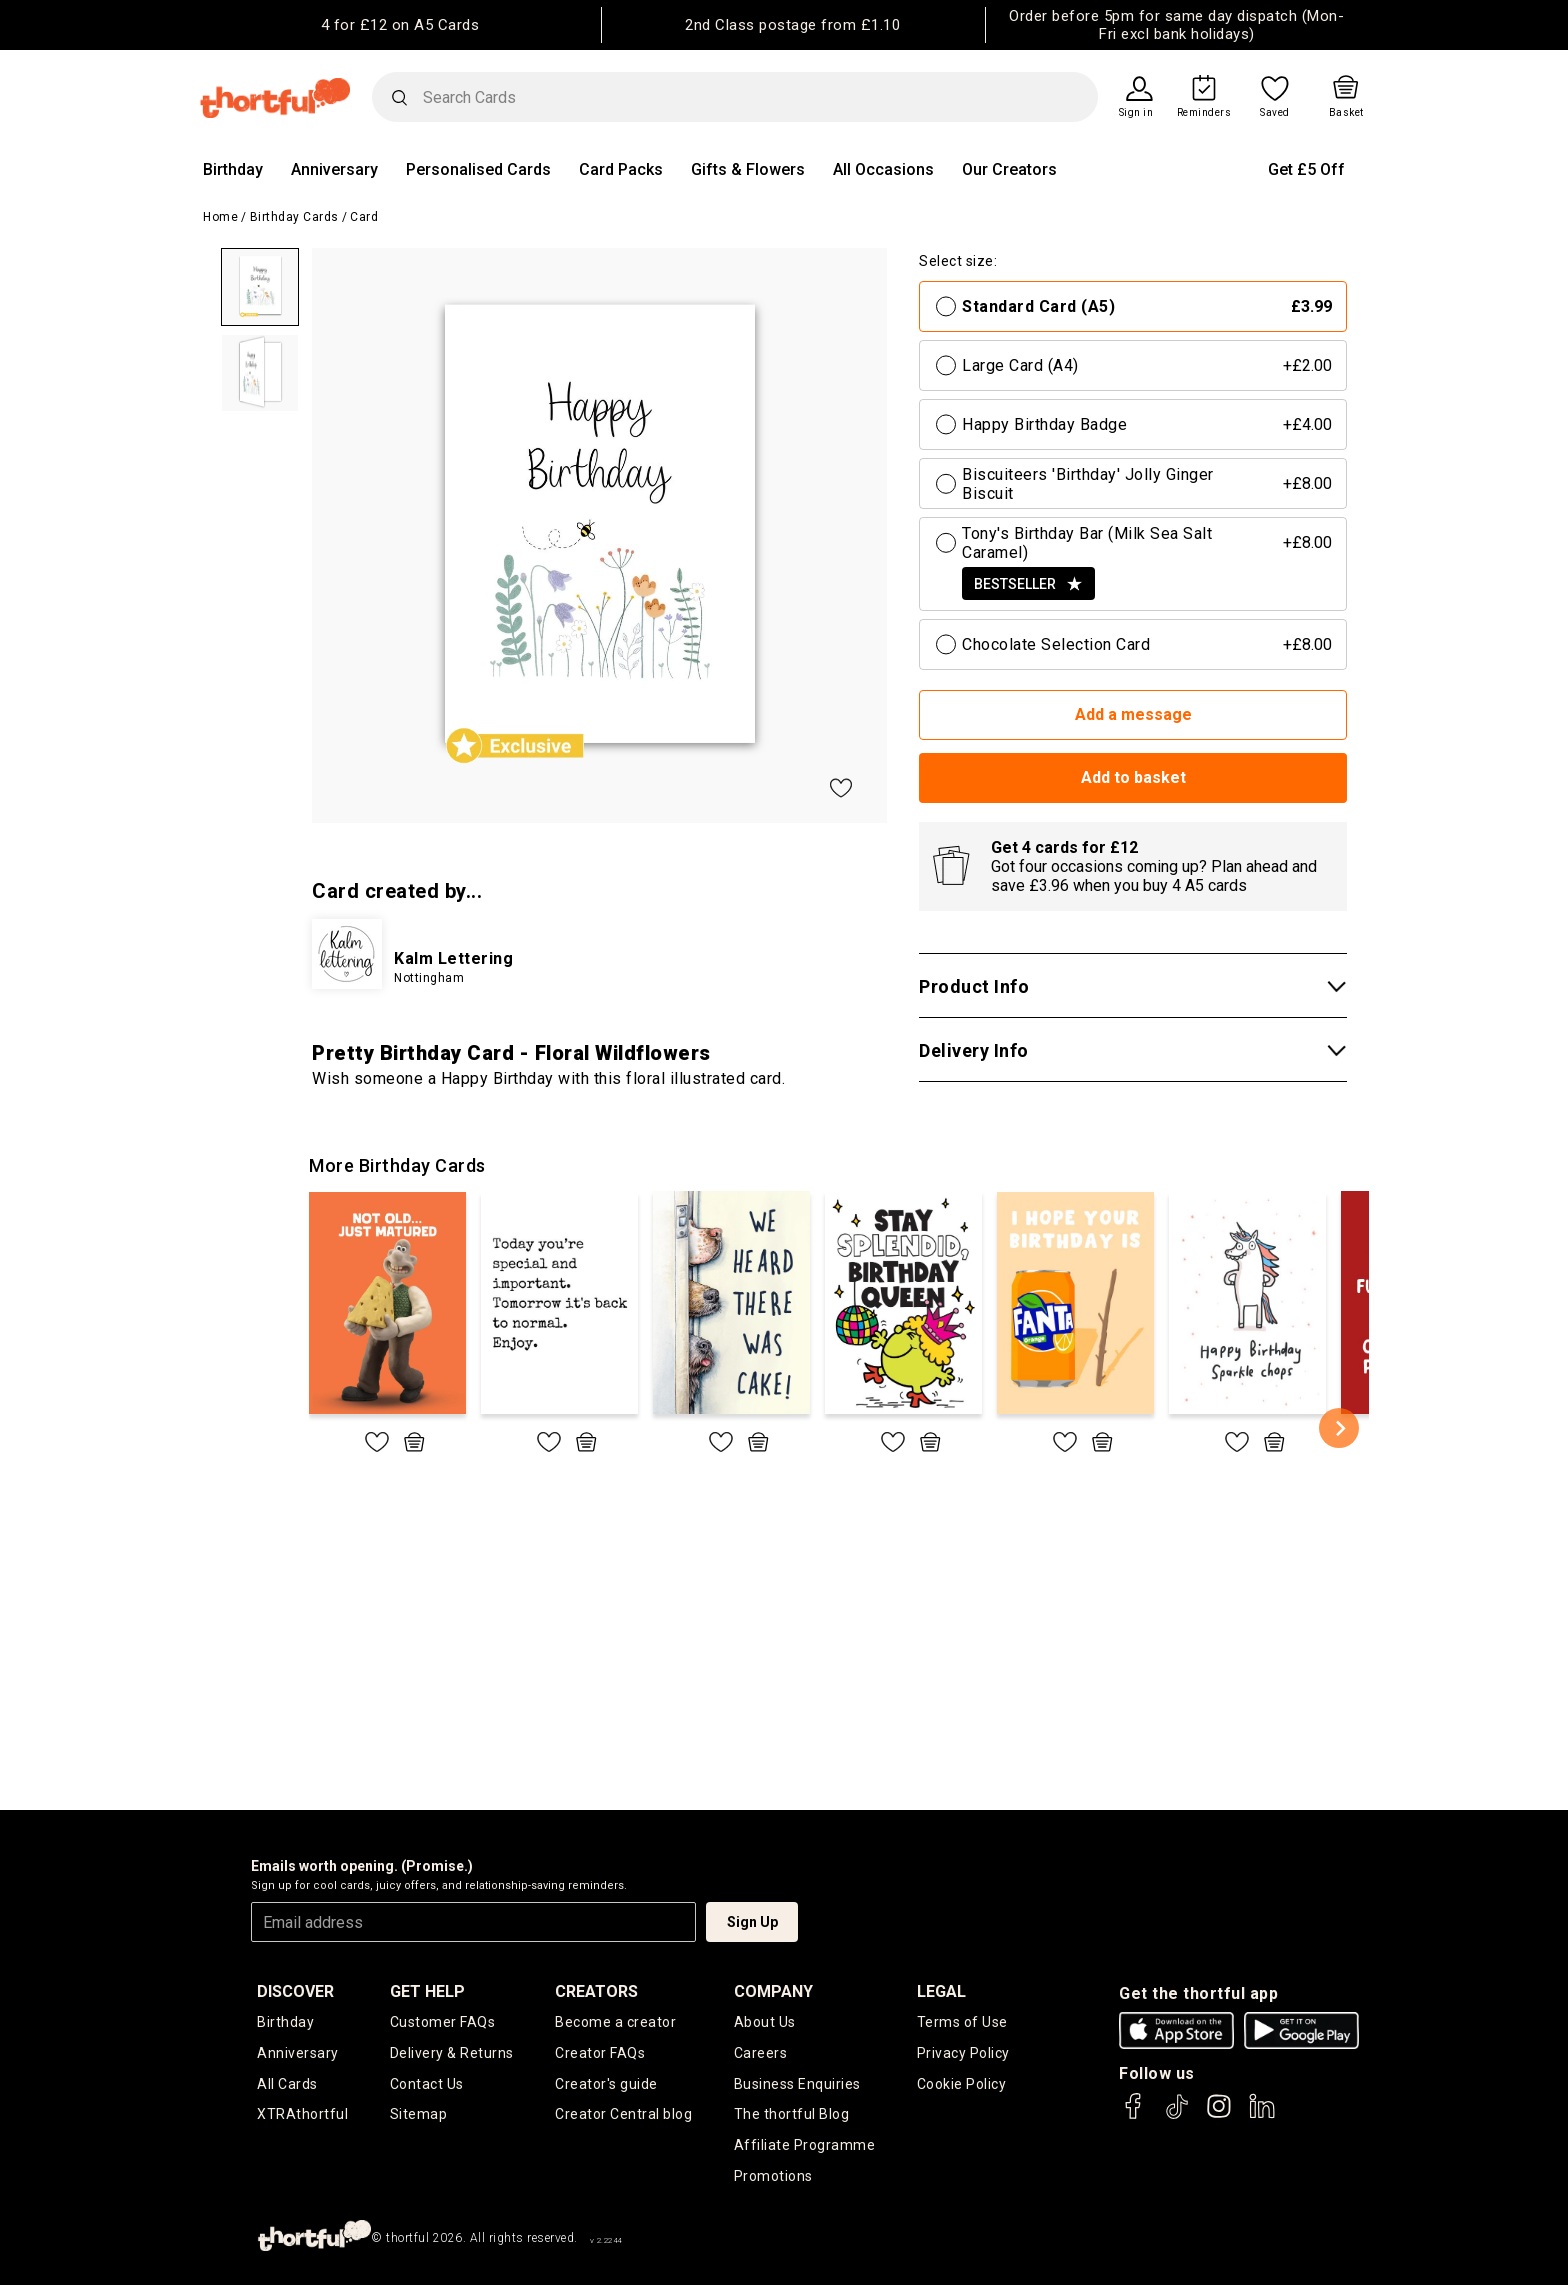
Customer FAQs (443, 2022)
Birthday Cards (294, 217)
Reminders (1204, 113)
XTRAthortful (302, 2116)
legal (941, 1991)
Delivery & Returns (452, 2053)
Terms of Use (962, 2022)
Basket (1346, 113)
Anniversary (334, 169)
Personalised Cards (478, 169)
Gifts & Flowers (748, 169)
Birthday (233, 169)
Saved (1275, 113)
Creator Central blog (623, 2116)
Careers (761, 2053)
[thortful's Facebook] (1134, 2115)
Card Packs (621, 169)
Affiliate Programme (805, 2147)
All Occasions (883, 169)
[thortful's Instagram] (1219, 2115)
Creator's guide (606, 2084)
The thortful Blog (792, 2116)
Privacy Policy (963, 2053)
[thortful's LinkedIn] (1262, 2115)
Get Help (427, 1991)
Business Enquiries (797, 2084)
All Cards (287, 2084)
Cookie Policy (962, 2084)
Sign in (1136, 113)
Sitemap (419, 2116)
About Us (765, 2022)
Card (364, 217)
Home (220, 217)
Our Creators (1009, 169)
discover (295, 1991)
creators (596, 1991)
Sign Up (752, 1922)
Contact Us (427, 2084)
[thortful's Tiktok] (1177, 2115)
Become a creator (615, 2022)
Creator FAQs (600, 2053)
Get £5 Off (1306, 169)
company (773, 1991)
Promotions (773, 2178)
